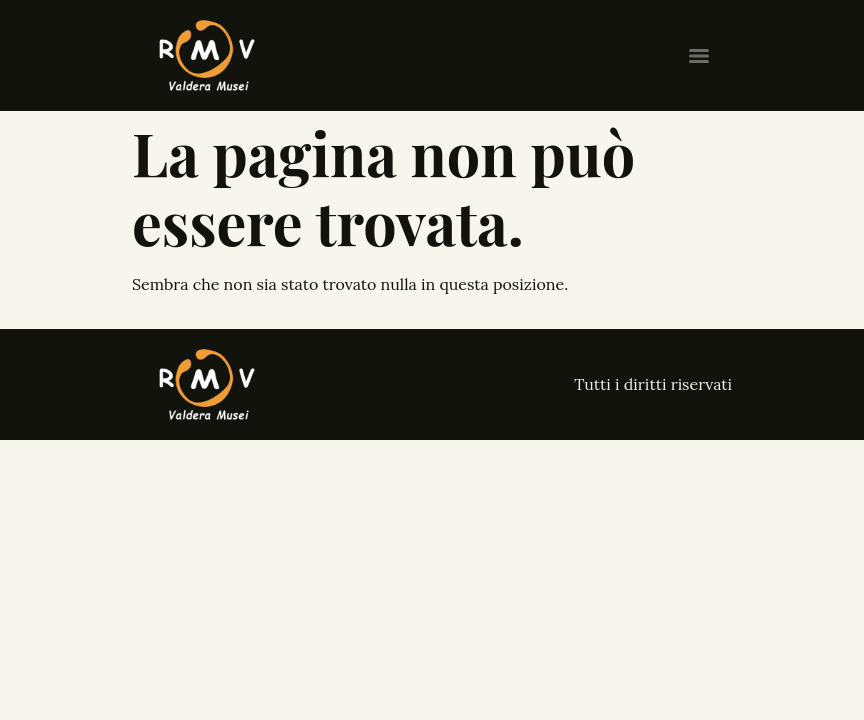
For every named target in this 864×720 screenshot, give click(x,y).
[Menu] (699, 56)
